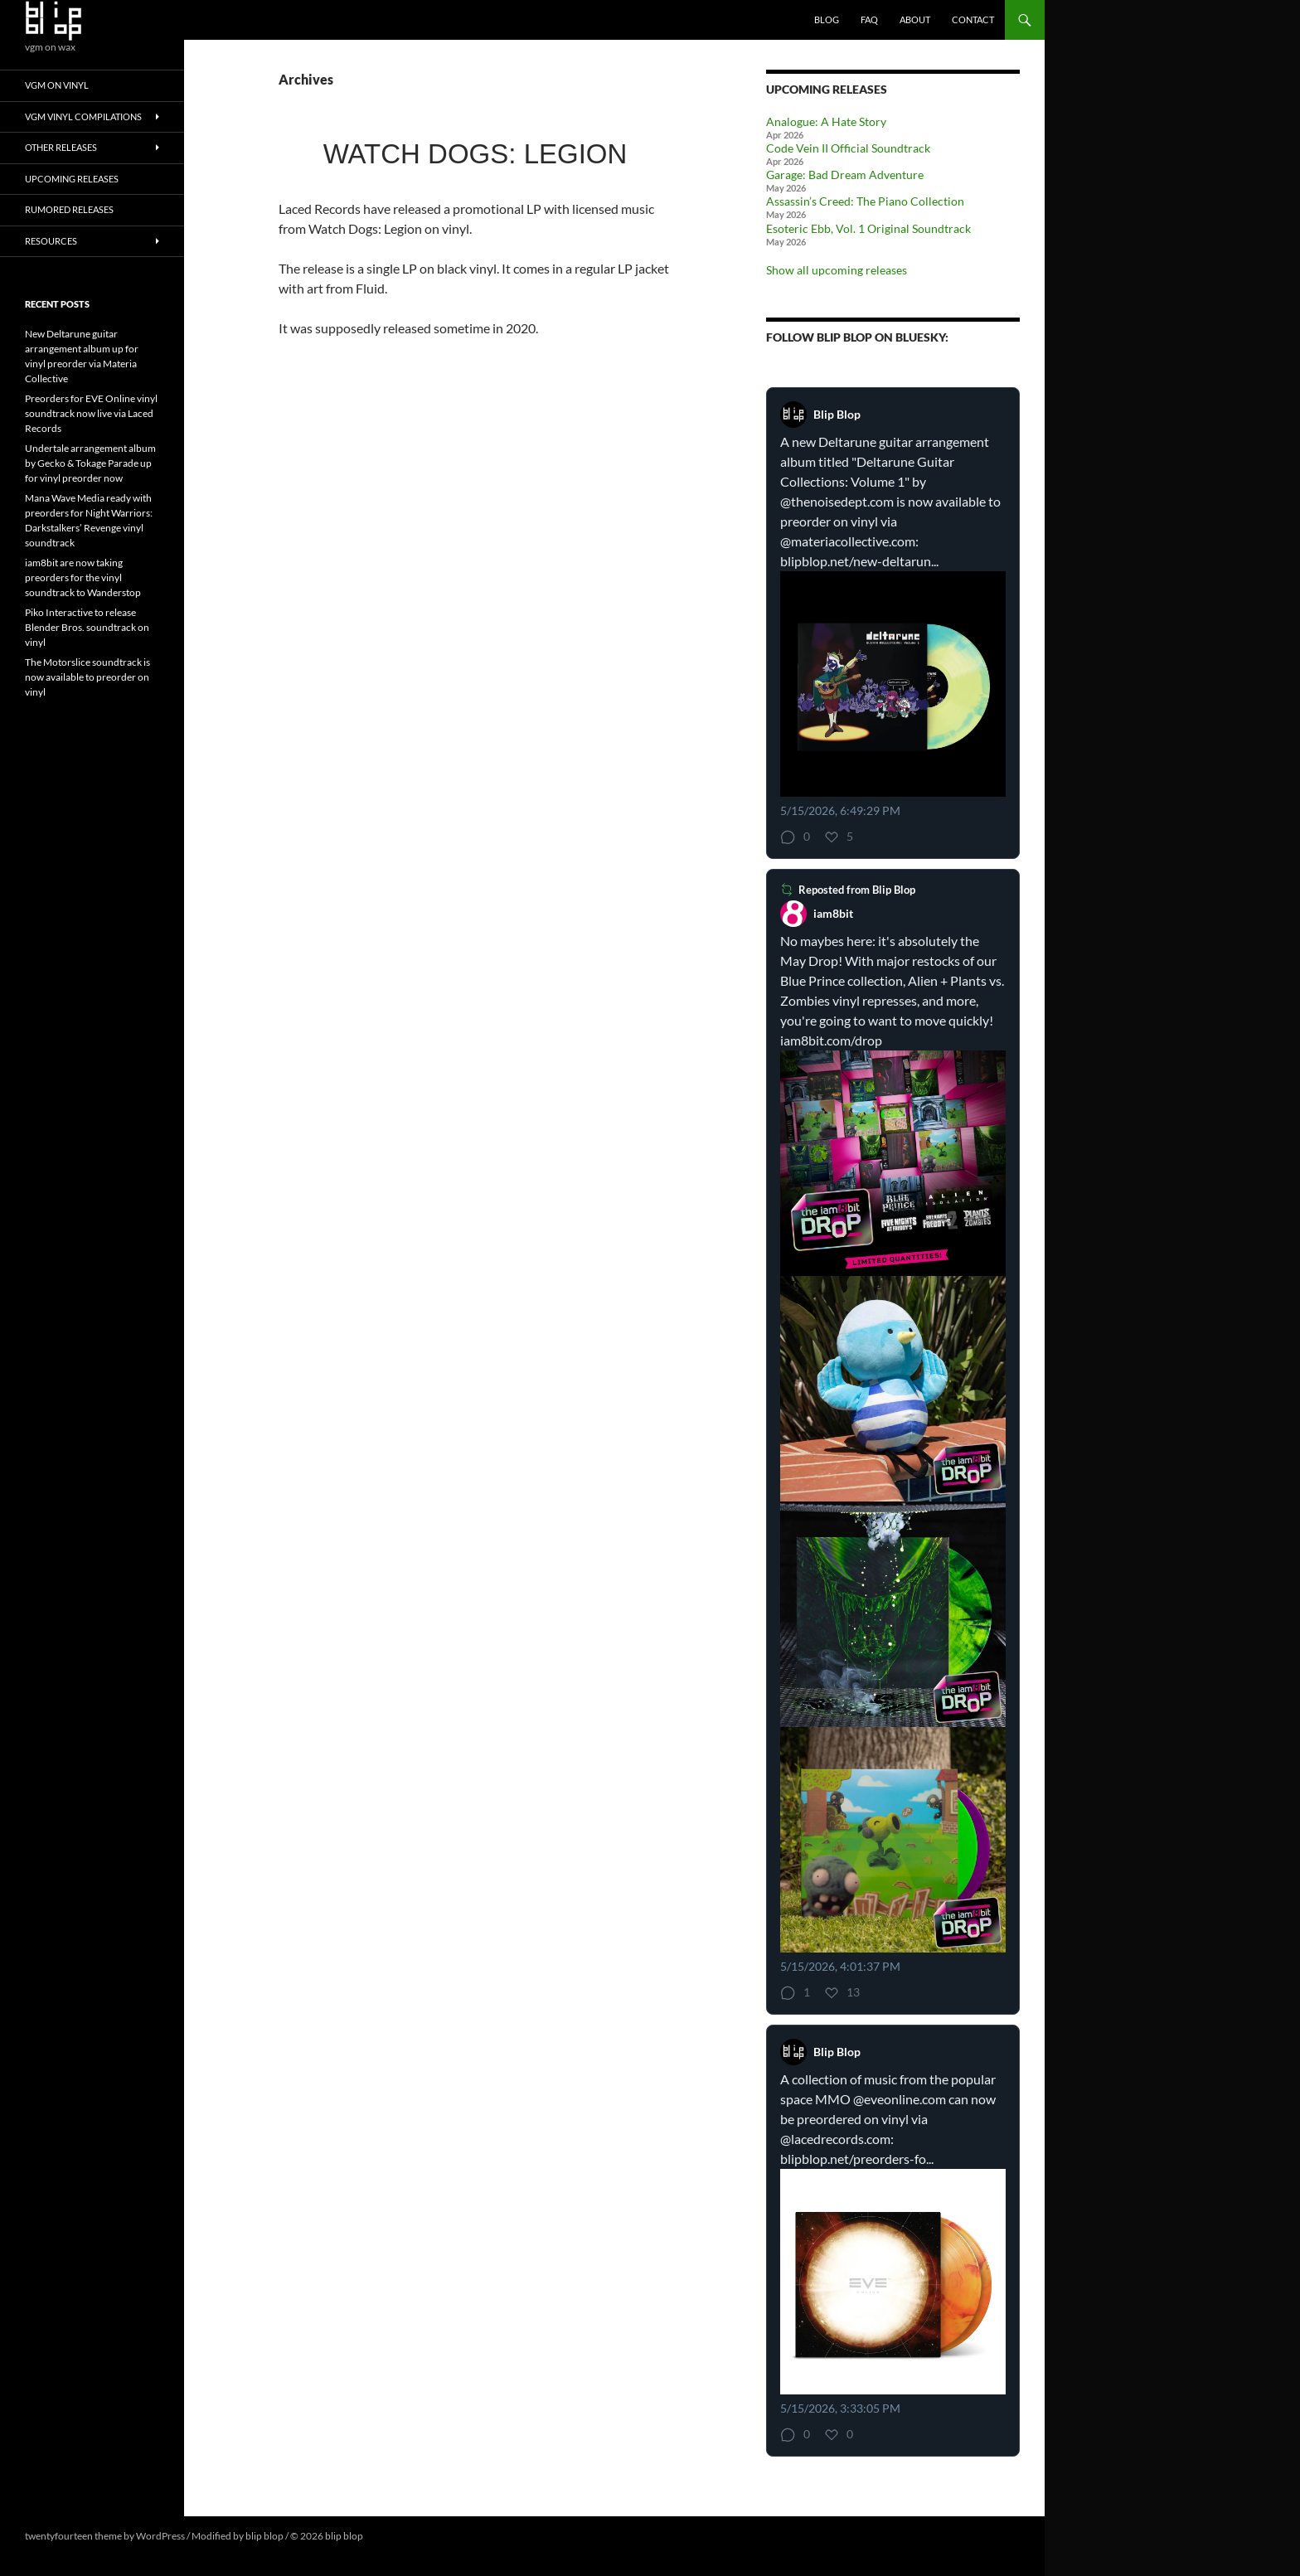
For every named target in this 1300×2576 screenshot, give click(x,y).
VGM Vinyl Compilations (83, 116)
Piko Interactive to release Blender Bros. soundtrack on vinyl (87, 627)
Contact (973, 19)
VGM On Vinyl (57, 85)
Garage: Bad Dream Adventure (845, 174)
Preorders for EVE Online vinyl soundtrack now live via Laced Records (91, 413)
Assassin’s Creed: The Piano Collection (865, 201)
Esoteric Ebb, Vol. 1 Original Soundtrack (868, 228)
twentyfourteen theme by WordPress (105, 2536)
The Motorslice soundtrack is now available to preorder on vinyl (87, 677)
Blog (826, 19)
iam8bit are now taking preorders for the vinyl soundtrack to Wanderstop (83, 577)
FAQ (869, 19)
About (915, 19)
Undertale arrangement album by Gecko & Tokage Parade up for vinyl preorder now (90, 463)
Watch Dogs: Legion (475, 153)
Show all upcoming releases (836, 270)
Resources (51, 240)
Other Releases (61, 147)
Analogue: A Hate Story (826, 121)
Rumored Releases (69, 209)
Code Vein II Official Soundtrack (848, 148)
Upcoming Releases (72, 178)
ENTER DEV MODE (407, 2536)
